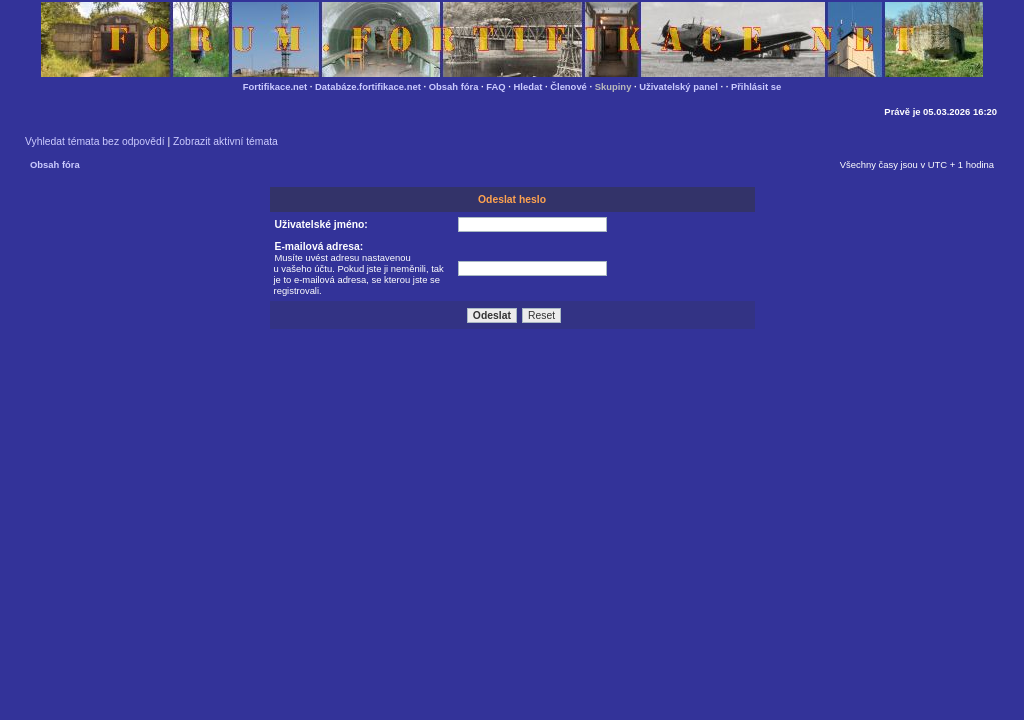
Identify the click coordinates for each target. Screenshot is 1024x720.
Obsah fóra (454, 86)
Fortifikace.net (275, 86)
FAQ (495, 86)
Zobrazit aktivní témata (225, 141)
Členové (568, 86)
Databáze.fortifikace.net (368, 86)
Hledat (528, 86)
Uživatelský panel (678, 86)
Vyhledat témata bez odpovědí (95, 141)
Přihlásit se (756, 86)
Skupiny (613, 86)
